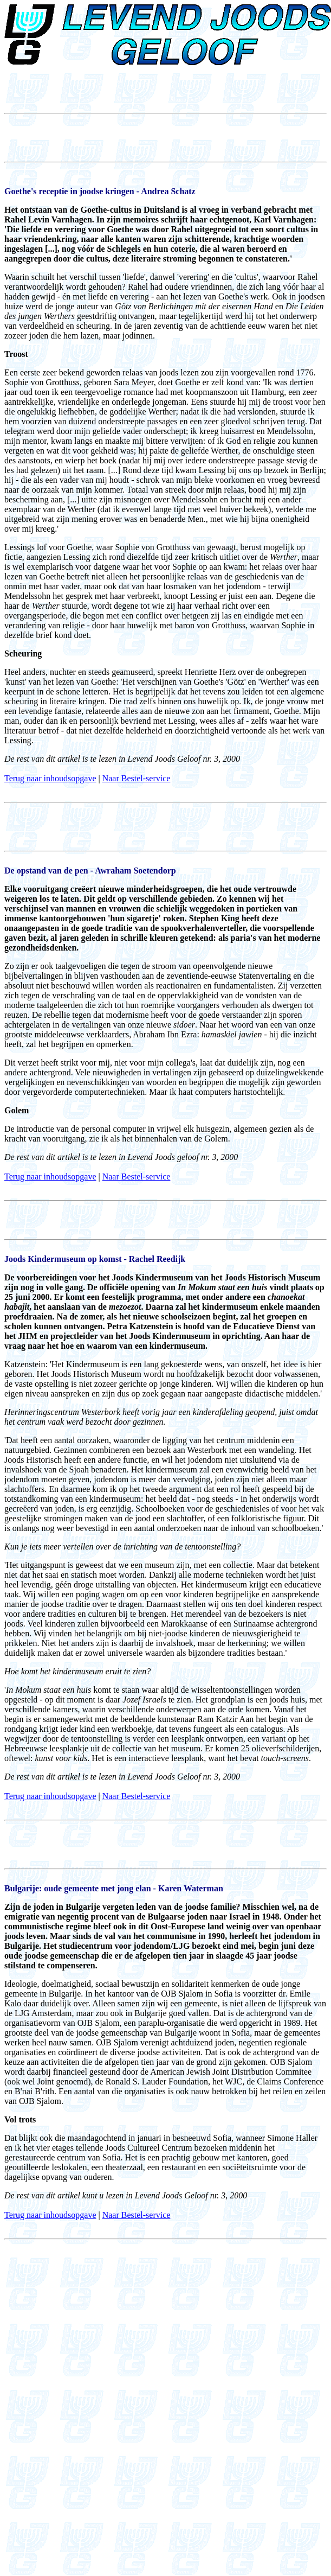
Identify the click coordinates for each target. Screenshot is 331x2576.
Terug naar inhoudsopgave (50, 778)
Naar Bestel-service (136, 778)
